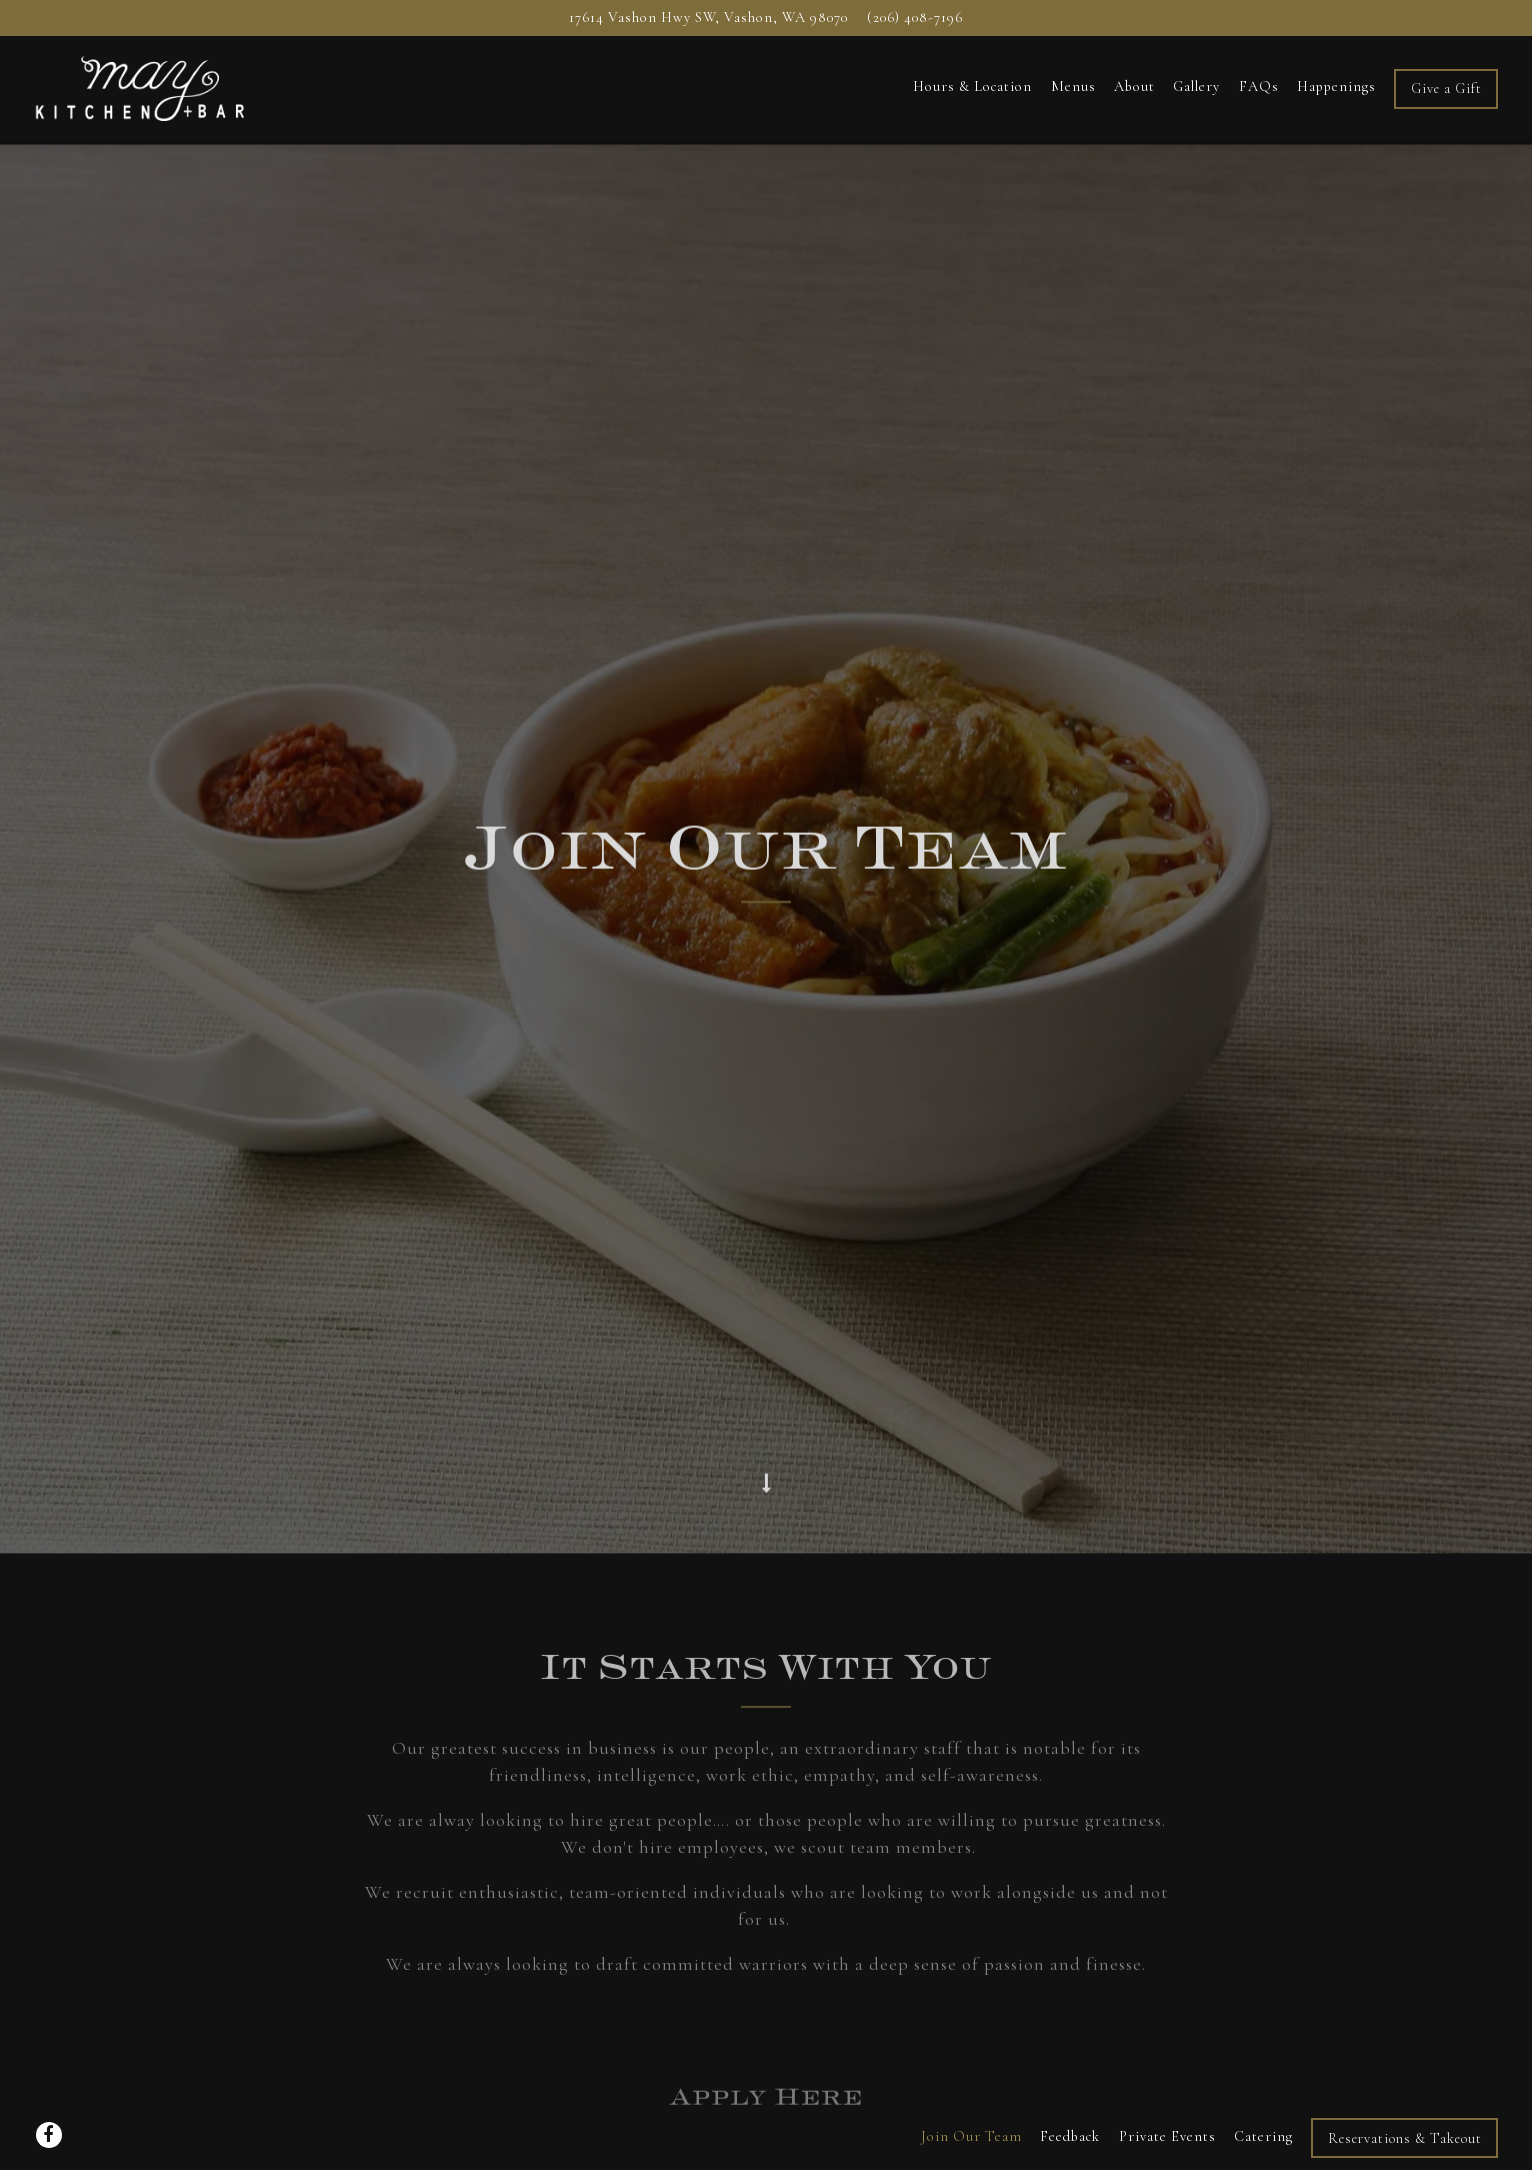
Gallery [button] (1196, 86)
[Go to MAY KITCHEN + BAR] (708, 18)
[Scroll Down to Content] (766, 1400)
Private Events (1167, 2086)
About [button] (1134, 86)
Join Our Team (971, 2086)
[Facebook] (49, 2085)
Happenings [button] (1336, 86)
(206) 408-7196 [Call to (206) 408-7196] (915, 17)
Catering (1263, 2086)
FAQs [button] (1259, 86)
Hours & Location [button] (972, 86)
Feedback (1070, 2086)
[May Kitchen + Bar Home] (141, 86)
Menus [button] (1073, 86)
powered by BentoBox (766, 2144)
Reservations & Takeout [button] (1405, 2087)
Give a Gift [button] (1446, 88)
